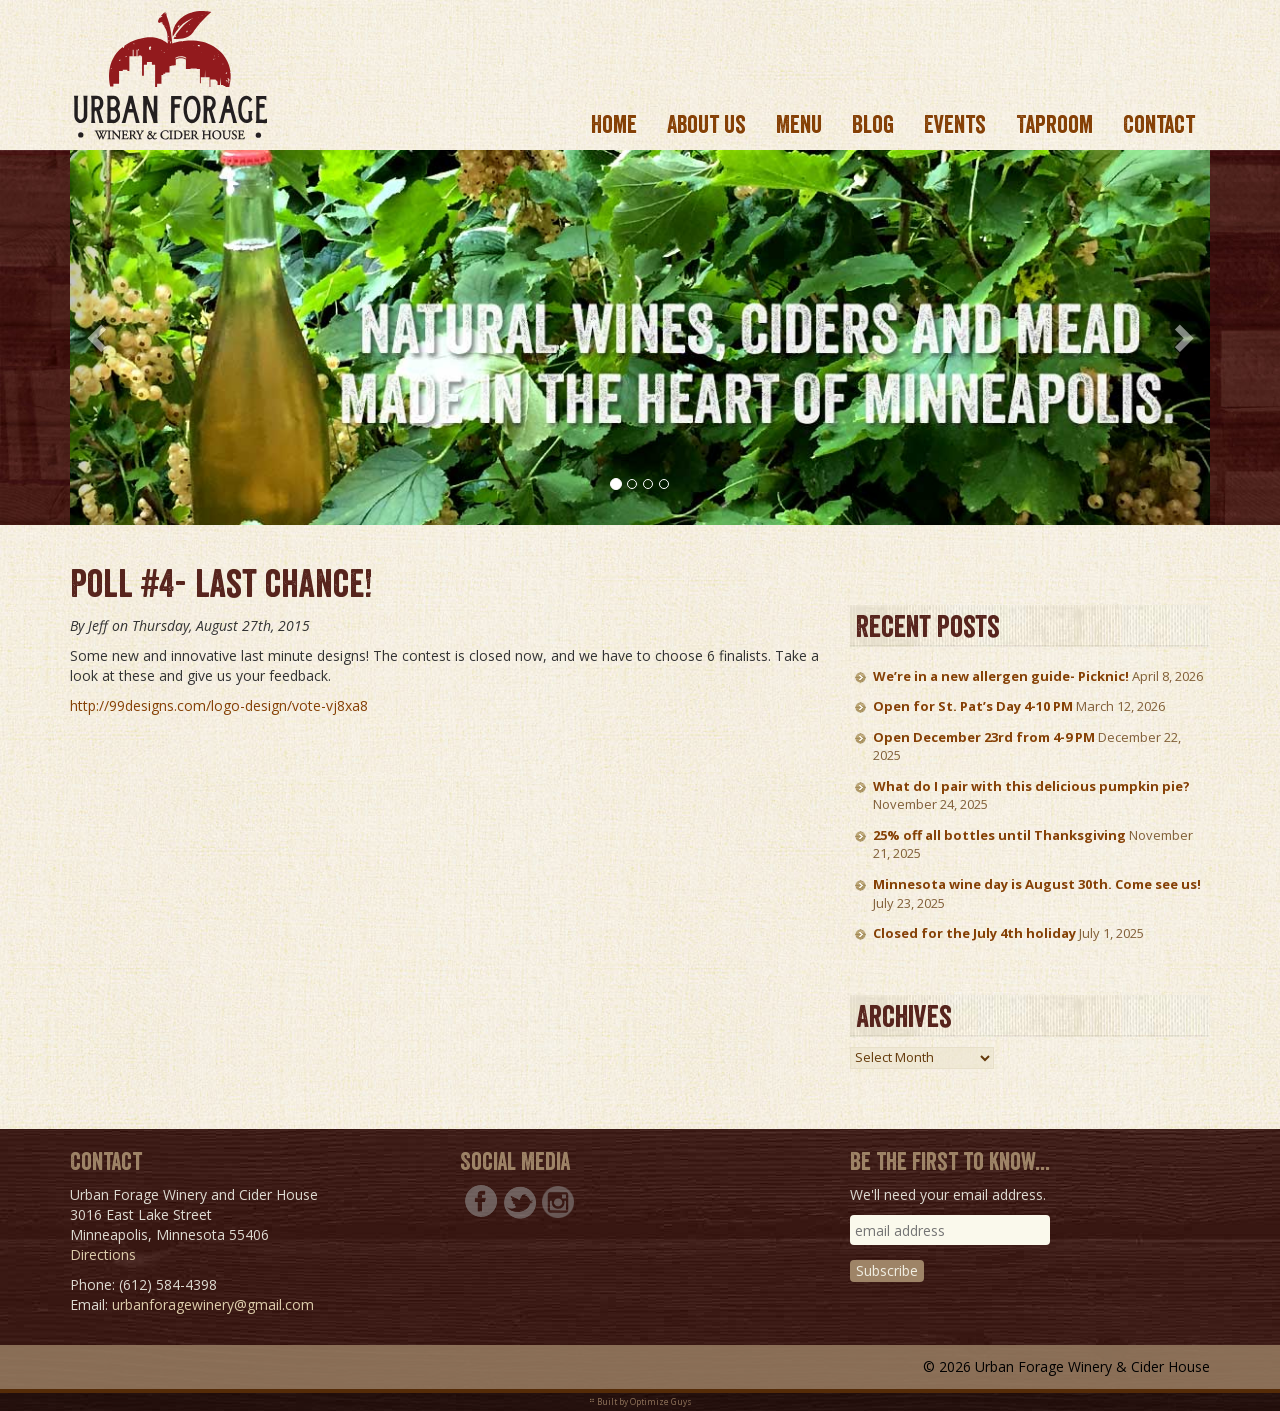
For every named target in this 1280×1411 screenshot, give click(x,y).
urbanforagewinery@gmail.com (213, 1304)
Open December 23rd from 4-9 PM (984, 737)
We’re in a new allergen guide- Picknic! (1001, 676)
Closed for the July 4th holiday (974, 933)
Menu (799, 125)
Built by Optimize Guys (644, 1401)
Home (614, 125)
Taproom (1054, 125)
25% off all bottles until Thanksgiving (999, 835)
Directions (103, 1254)
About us (706, 125)
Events (955, 125)
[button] (98, 337)
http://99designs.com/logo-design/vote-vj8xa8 (219, 705)
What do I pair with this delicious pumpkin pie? (1031, 786)
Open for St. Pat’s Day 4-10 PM (973, 706)
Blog (873, 125)
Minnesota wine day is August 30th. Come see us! (1037, 884)
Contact (1159, 125)
